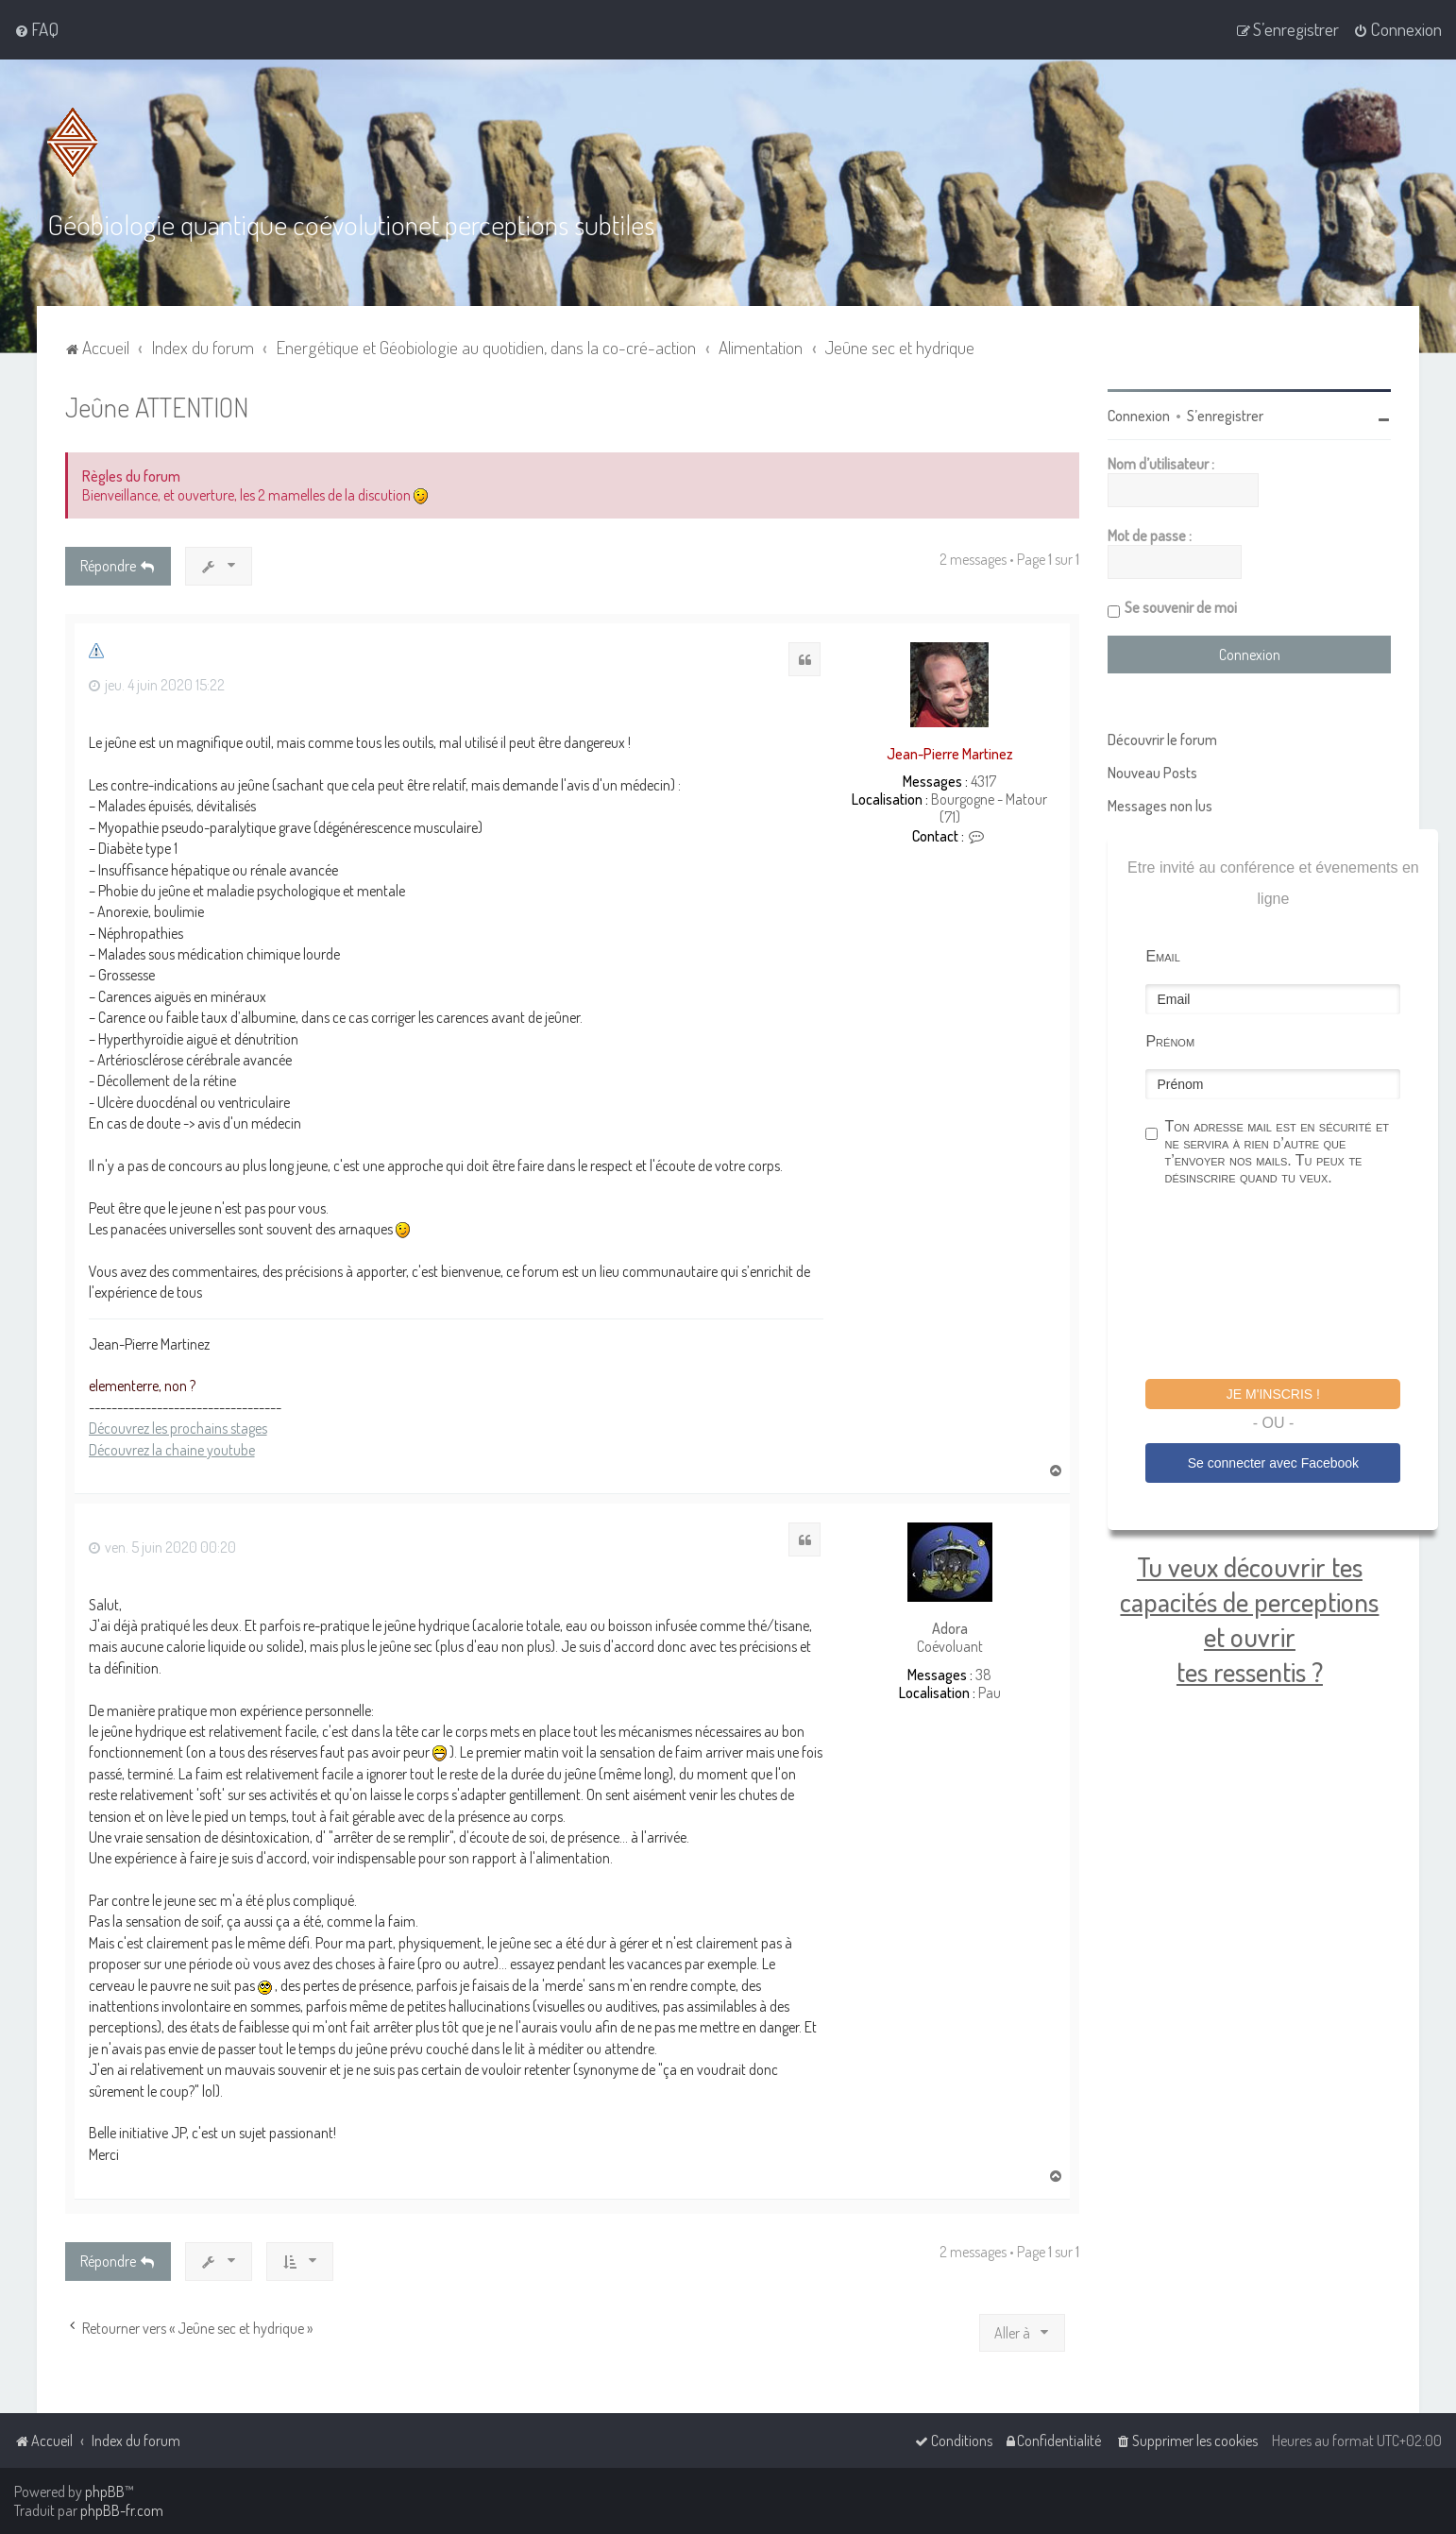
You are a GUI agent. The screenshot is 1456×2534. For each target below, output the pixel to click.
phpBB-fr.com (121, 2510)
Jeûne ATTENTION (156, 406)
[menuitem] (36, 29)
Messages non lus (1160, 805)
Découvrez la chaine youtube (172, 1448)
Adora (950, 1629)
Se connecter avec (1273, 1462)
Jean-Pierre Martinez (950, 752)
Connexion (1139, 415)
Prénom (1169, 1041)
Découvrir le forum (1162, 739)
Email (1162, 956)
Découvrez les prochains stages (178, 1428)
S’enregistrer (1225, 415)
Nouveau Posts (1152, 772)
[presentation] (1288, 1285)
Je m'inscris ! (1273, 1394)
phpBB (105, 2491)
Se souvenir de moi (1181, 607)
